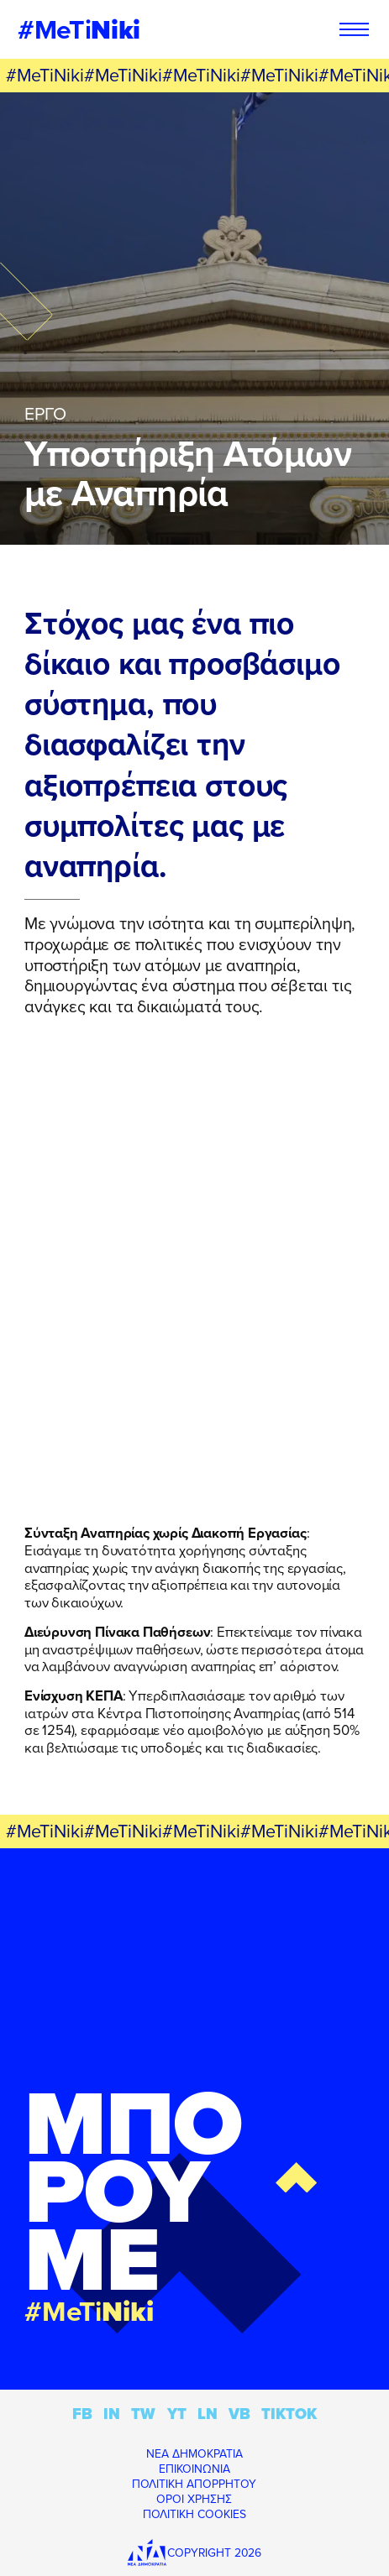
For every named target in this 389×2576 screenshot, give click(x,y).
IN (111, 2413)
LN (207, 2413)
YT (177, 2413)
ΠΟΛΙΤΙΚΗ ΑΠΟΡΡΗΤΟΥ (194, 2483)
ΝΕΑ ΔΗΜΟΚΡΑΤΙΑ (194, 2453)
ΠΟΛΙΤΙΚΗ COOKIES (194, 2513)
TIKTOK (289, 2413)
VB (239, 2413)
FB (82, 2413)
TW (143, 2413)
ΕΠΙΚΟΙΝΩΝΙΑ (194, 2468)
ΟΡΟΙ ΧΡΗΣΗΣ (194, 2498)
